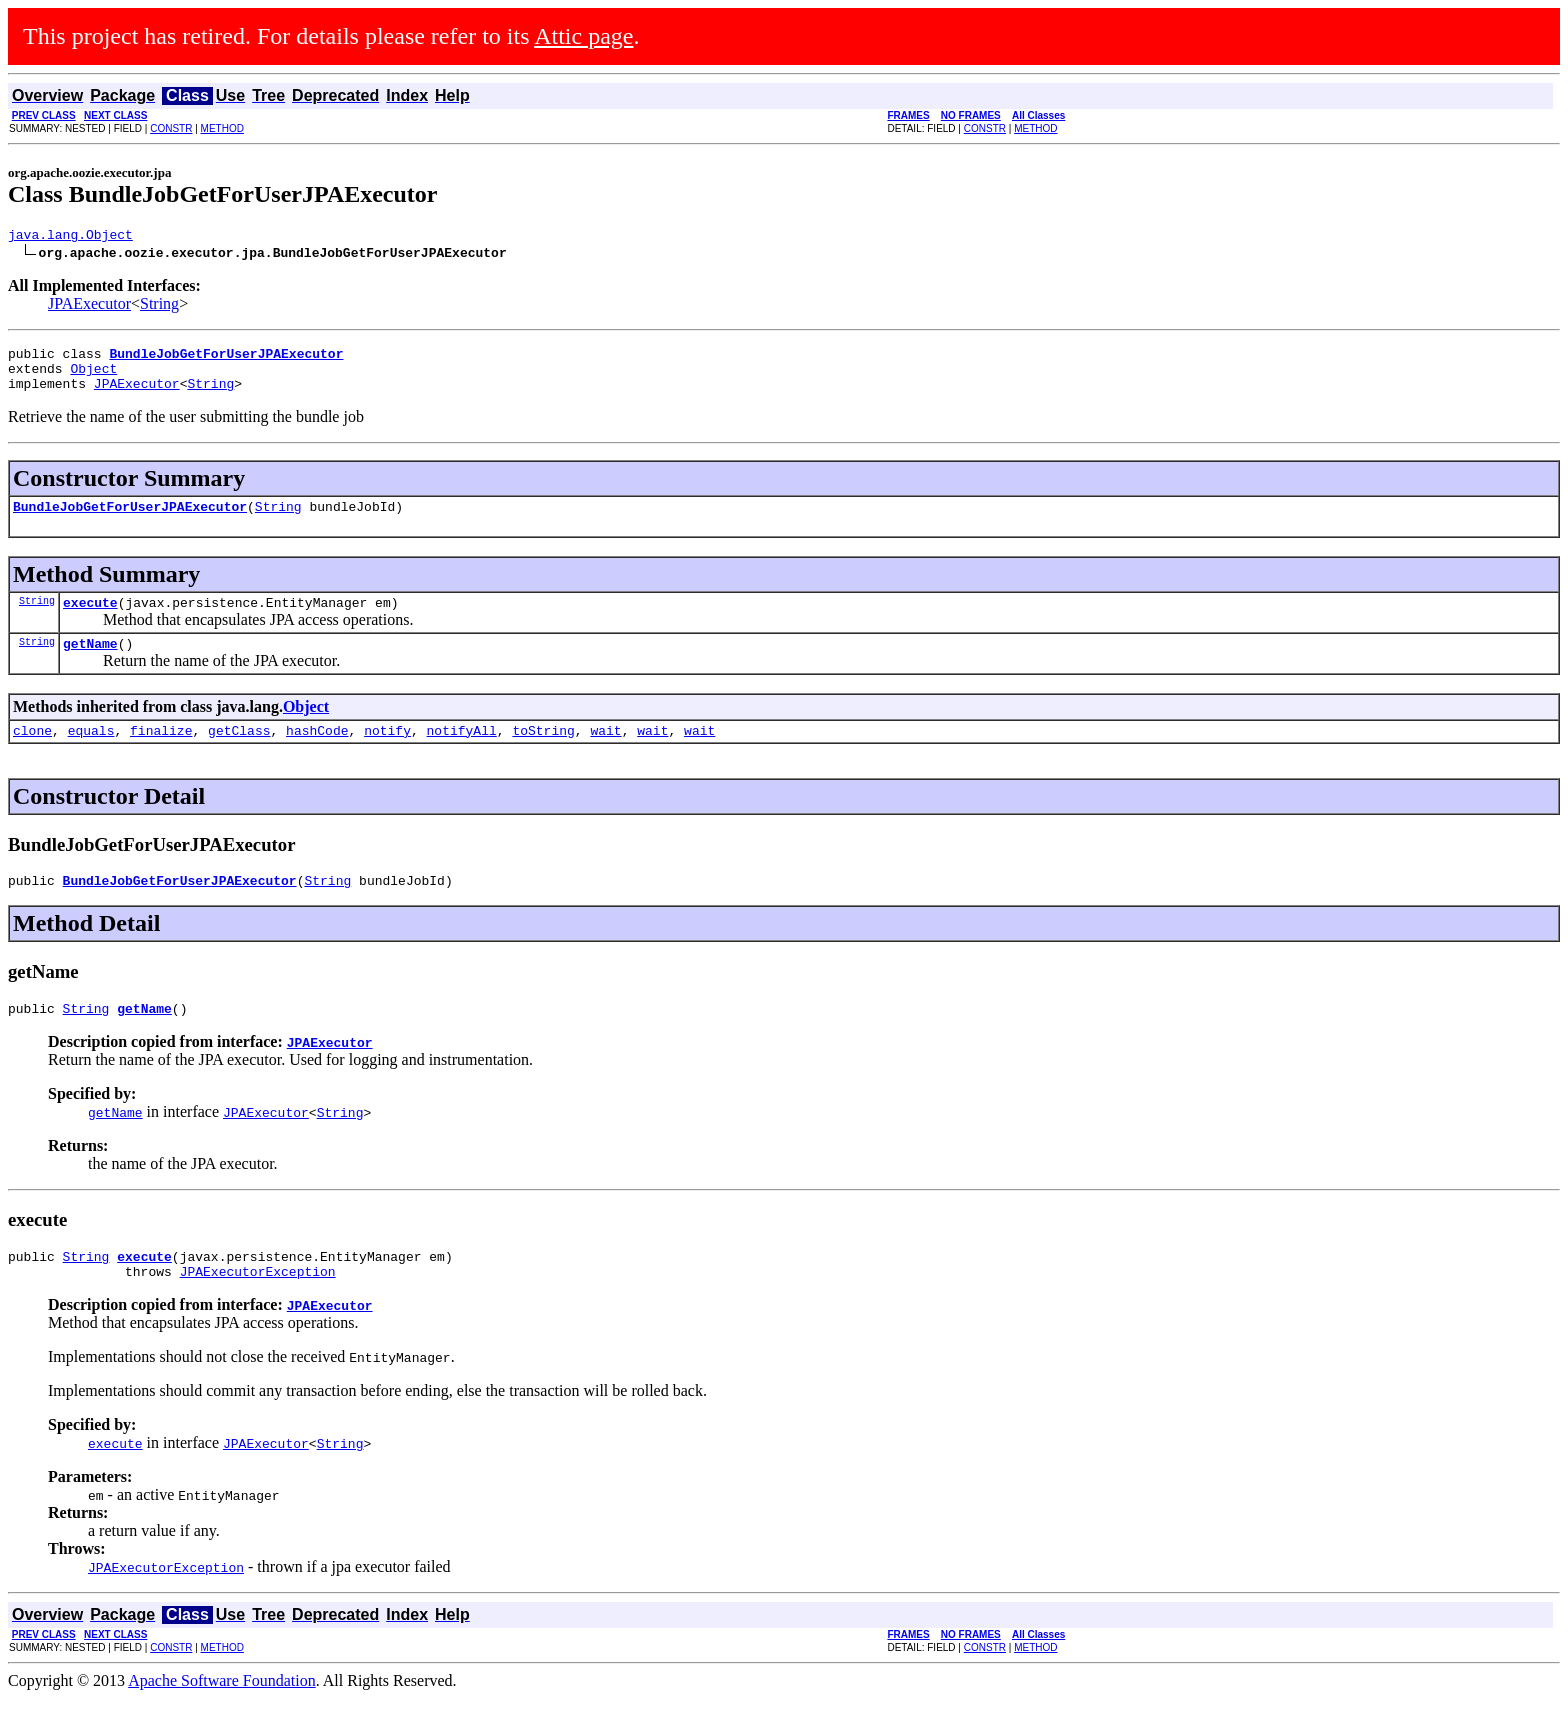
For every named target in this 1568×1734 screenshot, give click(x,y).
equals (91, 754)
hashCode (317, 754)
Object (93, 377)
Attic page (583, 36)
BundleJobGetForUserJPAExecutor (130, 521)
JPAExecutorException (258, 1307)
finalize (161, 754)
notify (387, 754)
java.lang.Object (70, 237)
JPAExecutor (89, 306)
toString (543, 754)
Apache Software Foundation (222, 1716)
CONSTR (171, 128)
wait (605, 754)
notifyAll (462, 754)
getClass (239, 754)
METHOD (222, 128)
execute (90, 620)
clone (32, 754)
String (159, 306)
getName (90, 664)
